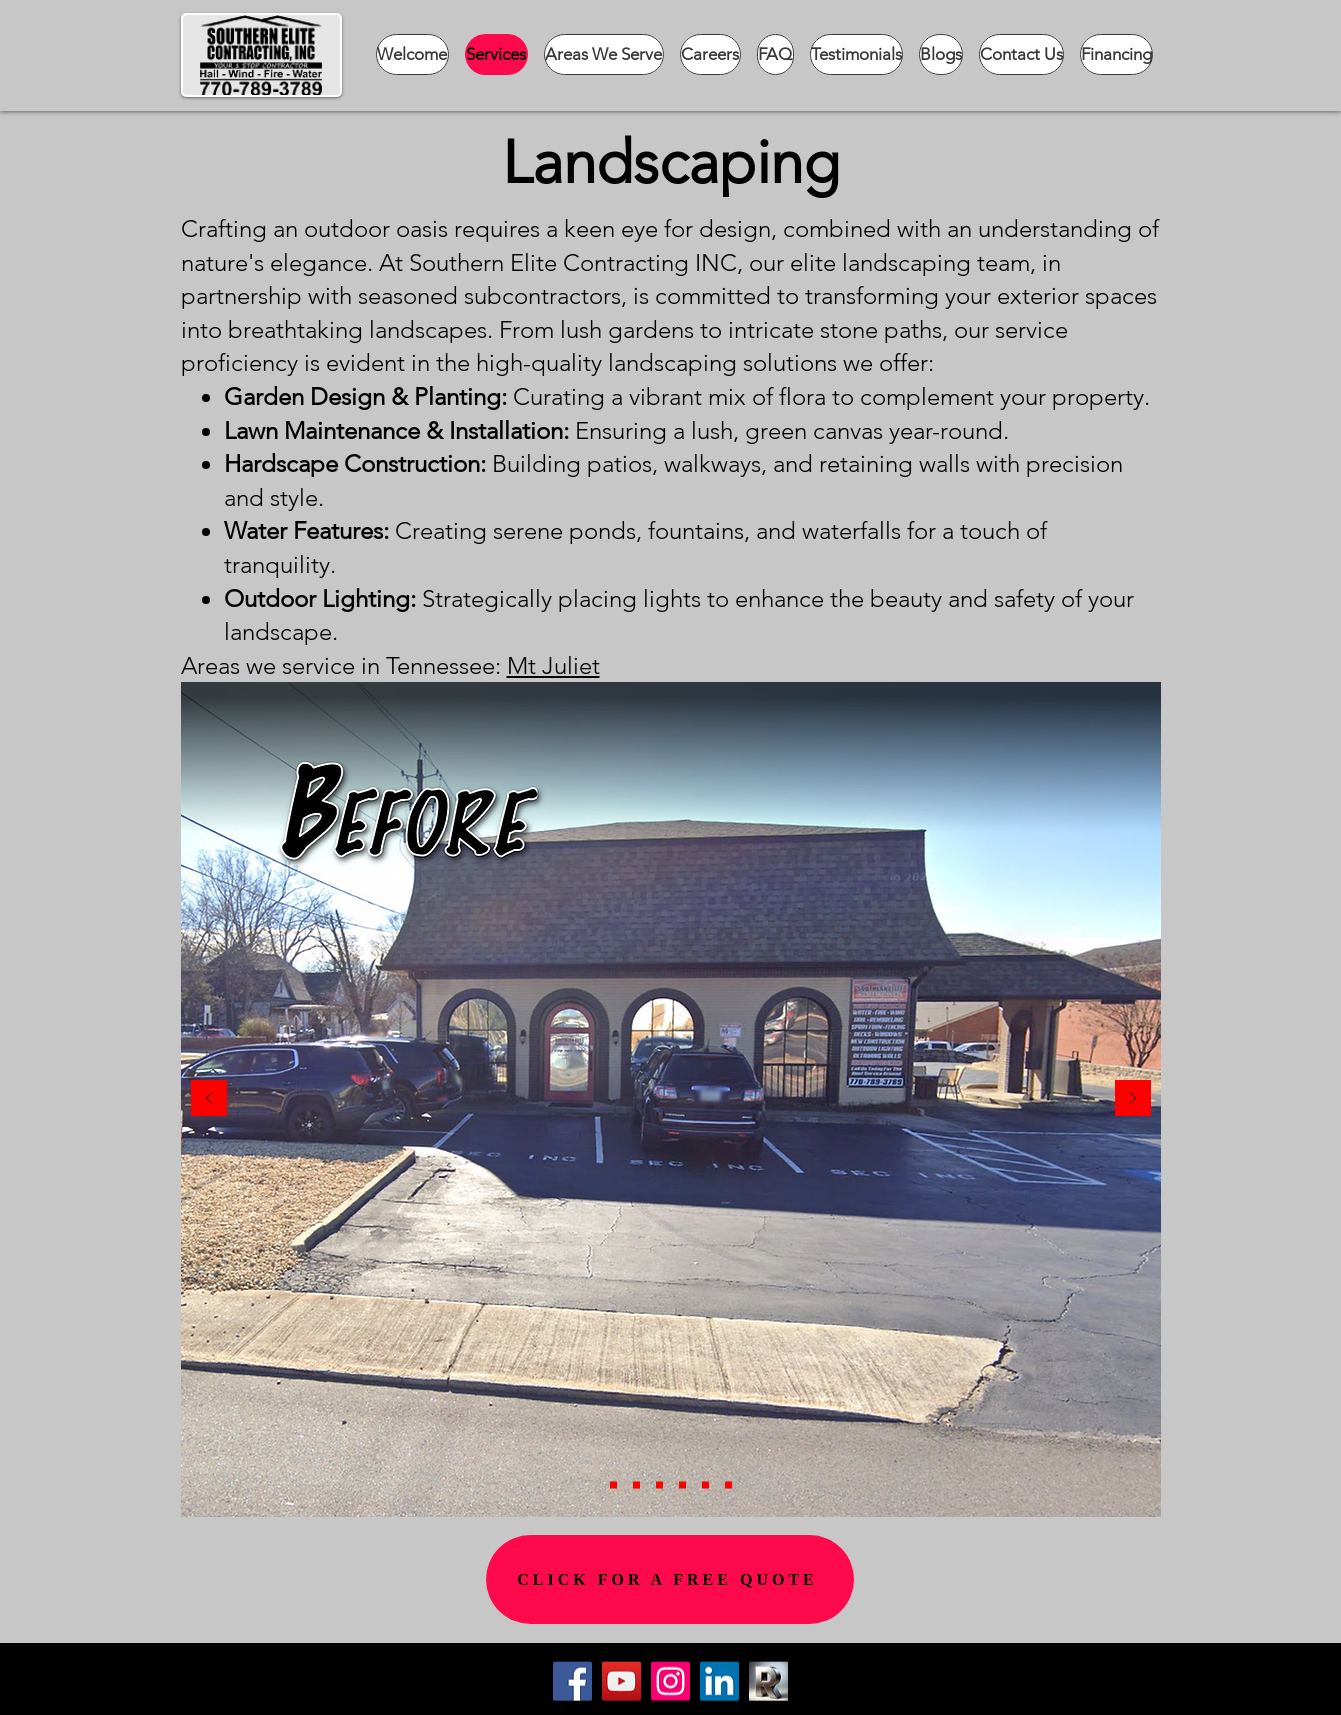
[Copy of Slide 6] (613, 1485)
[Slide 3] (659, 1485)
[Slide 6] (728, 1485)
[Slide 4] (682, 1485)
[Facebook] (572, 1681)
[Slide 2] (705, 1485)
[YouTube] (621, 1681)
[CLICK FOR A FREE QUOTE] (670, 1579)
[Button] (907, 1691)
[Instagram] (670, 1681)
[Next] (1133, 1099)
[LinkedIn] (719, 1681)
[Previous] (209, 1099)
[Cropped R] (768, 1681)
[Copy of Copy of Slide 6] (636, 1485)
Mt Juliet (553, 665)
